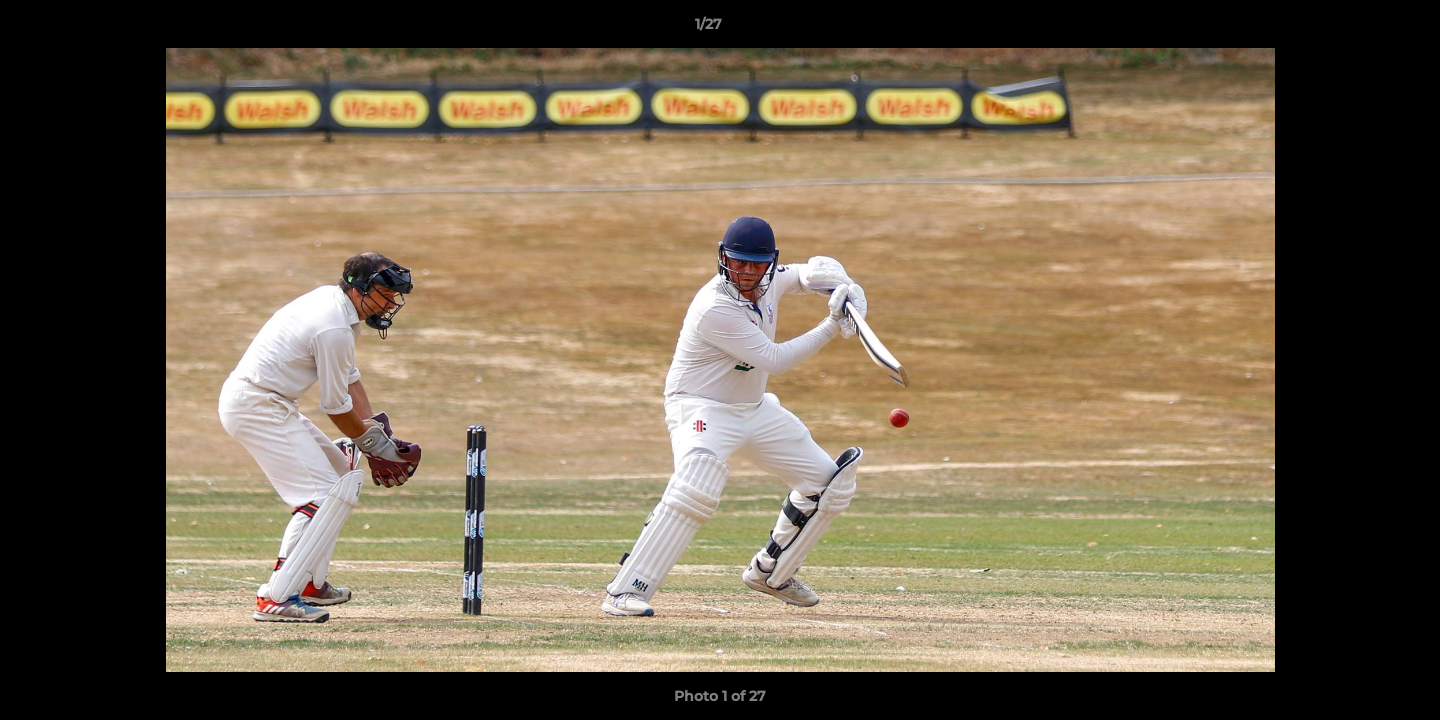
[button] (1356, 29)
